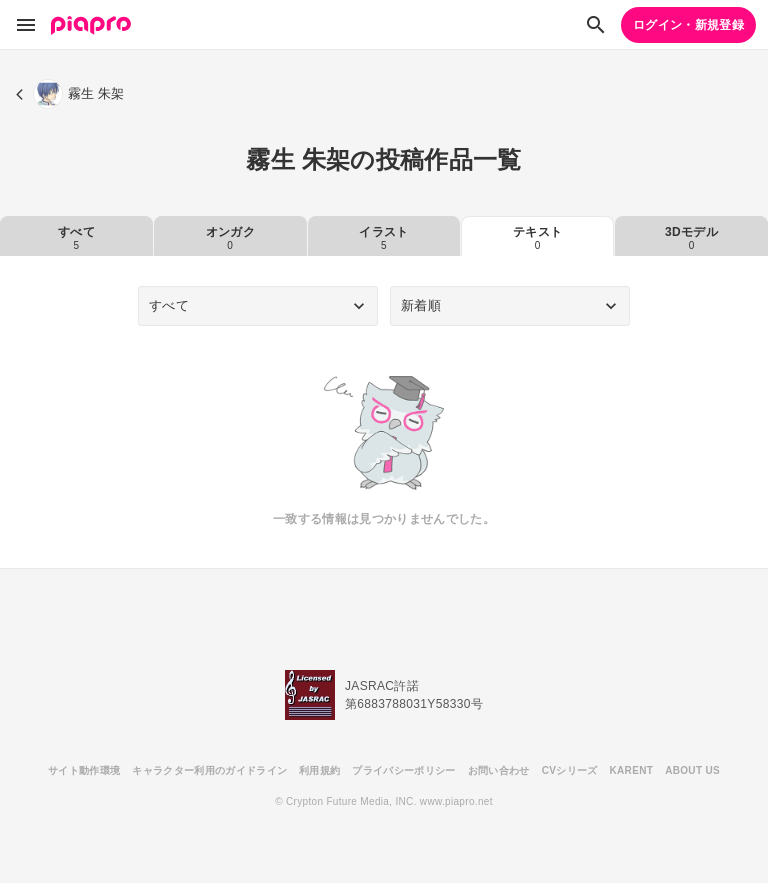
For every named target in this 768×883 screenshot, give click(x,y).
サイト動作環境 (84, 770)
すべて (76, 238)
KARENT (632, 770)
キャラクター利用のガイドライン (209, 770)
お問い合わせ (499, 770)
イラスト (383, 238)
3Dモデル (691, 238)
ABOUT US (692, 770)
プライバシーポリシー (403, 770)
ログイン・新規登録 (688, 25)
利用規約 (319, 770)
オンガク (230, 238)
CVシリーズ (570, 770)
